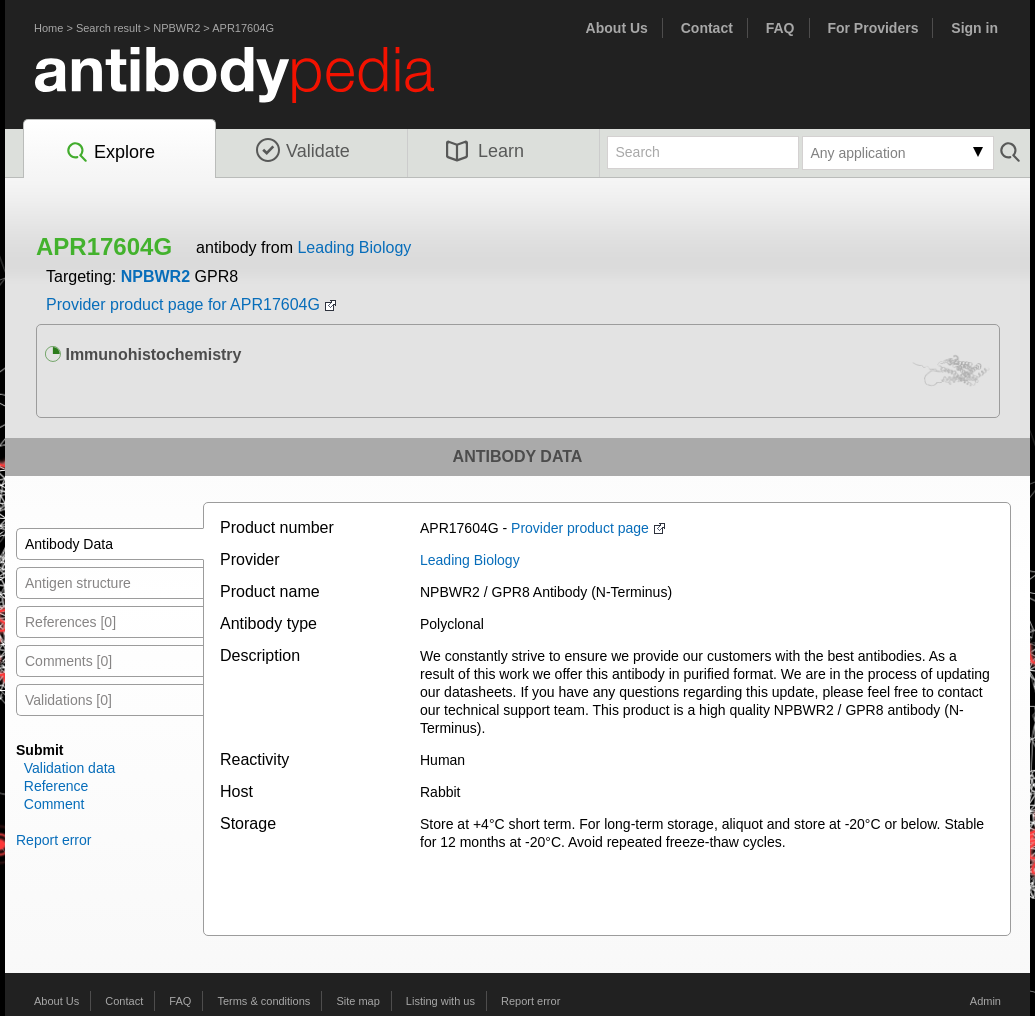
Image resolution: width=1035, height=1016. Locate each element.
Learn (485, 151)
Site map (357, 1001)
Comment (54, 804)
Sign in (974, 28)
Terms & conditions (263, 1001)
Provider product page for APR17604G (183, 304)
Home (48, 28)
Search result (108, 28)
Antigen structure (78, 583)
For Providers (872, 28)
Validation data (70, 768)
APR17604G (243, 28)
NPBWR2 (176, 28)
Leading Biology (354, 247)
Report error (53, 840)
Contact (707, 28)
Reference (56, 786)
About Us (617, 28)
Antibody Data (69, 544)
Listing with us (440, 1001)
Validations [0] (68, 700)
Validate (303, 151)
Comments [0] (68, 661)
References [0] (70, 622)
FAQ (780, 28)
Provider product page (580, 528)
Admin (985, 1001)
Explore (109, 153)
